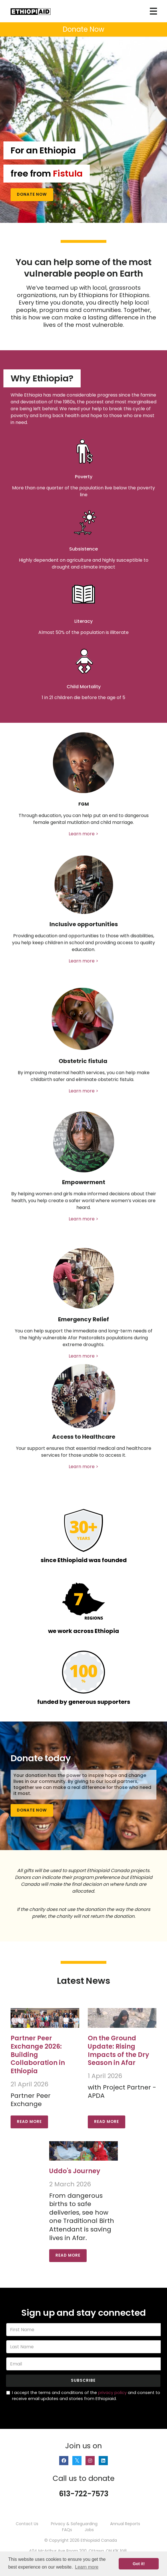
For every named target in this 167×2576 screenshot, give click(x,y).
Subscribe (83, 2380)
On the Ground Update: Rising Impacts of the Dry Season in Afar (118, 2050)
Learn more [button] (86, 2567)
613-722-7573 (83, 2494)
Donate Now (32, 194)
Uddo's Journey (74, 2171)
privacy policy (112, 2392)
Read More (29, 2121)
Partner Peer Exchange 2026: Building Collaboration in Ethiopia (38, 2054)
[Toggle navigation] (153, 11)
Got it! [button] (139, 2563)
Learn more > (83, 833)
